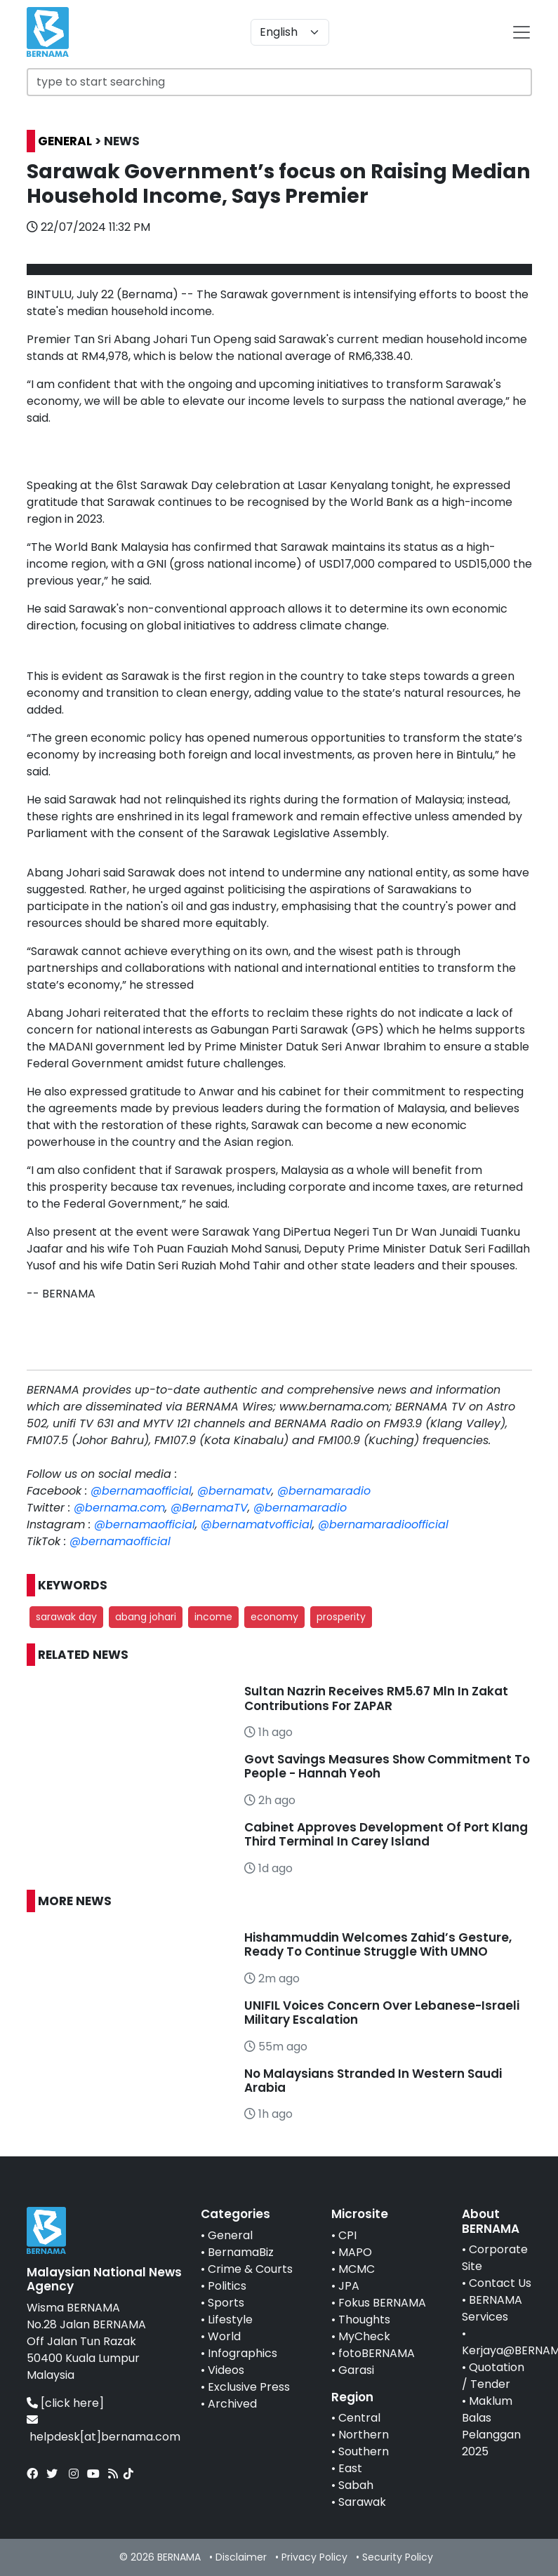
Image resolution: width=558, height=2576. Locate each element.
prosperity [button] (341, 1617)
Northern (363, 2435)
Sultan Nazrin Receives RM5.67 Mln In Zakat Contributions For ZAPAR (376, 1698)
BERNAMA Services (492, 2308)
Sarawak (362, 2502)
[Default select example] (290, 32)
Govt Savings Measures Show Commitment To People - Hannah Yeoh (387, 1766)
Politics (227, 2286)
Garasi (356, 2370)
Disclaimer (241, 2557)
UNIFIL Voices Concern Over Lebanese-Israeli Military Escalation (381, 2012)
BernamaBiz (241, 2252)
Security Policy (397, 2557)
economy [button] (274, 1617)
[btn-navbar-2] (521, 32)
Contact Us (500, 2283)
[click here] (72, 2403)
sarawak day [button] (66, 1617)
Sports (226, 2303)
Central (359, 2418)
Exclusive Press (249, 2387)
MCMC (356, 2269)
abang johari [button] (145, 1617)
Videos (226, 2370)
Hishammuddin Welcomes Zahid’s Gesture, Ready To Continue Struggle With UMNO (378, 1944)
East (350, 2468)
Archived (232, 2404)
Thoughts (364, 2319)
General (230, 2235)
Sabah (355, 2485)
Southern (363, 2451)
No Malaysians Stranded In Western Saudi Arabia (373, 2080)
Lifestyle (230, 2319)
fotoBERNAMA (376, 2353)
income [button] (213, 1617)
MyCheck (364, 2336)
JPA (348, 2286)
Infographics (242, 2353)
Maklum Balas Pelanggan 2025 (491, 2426)
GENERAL (65, 141)
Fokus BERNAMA (382, 2303)
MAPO (355, 2252)
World (224, 2336)
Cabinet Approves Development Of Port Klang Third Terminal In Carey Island (386, 1834)
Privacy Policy (314, 2557)
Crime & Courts (250, 2269)
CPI (347, 2235)
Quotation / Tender (493, 2375)
